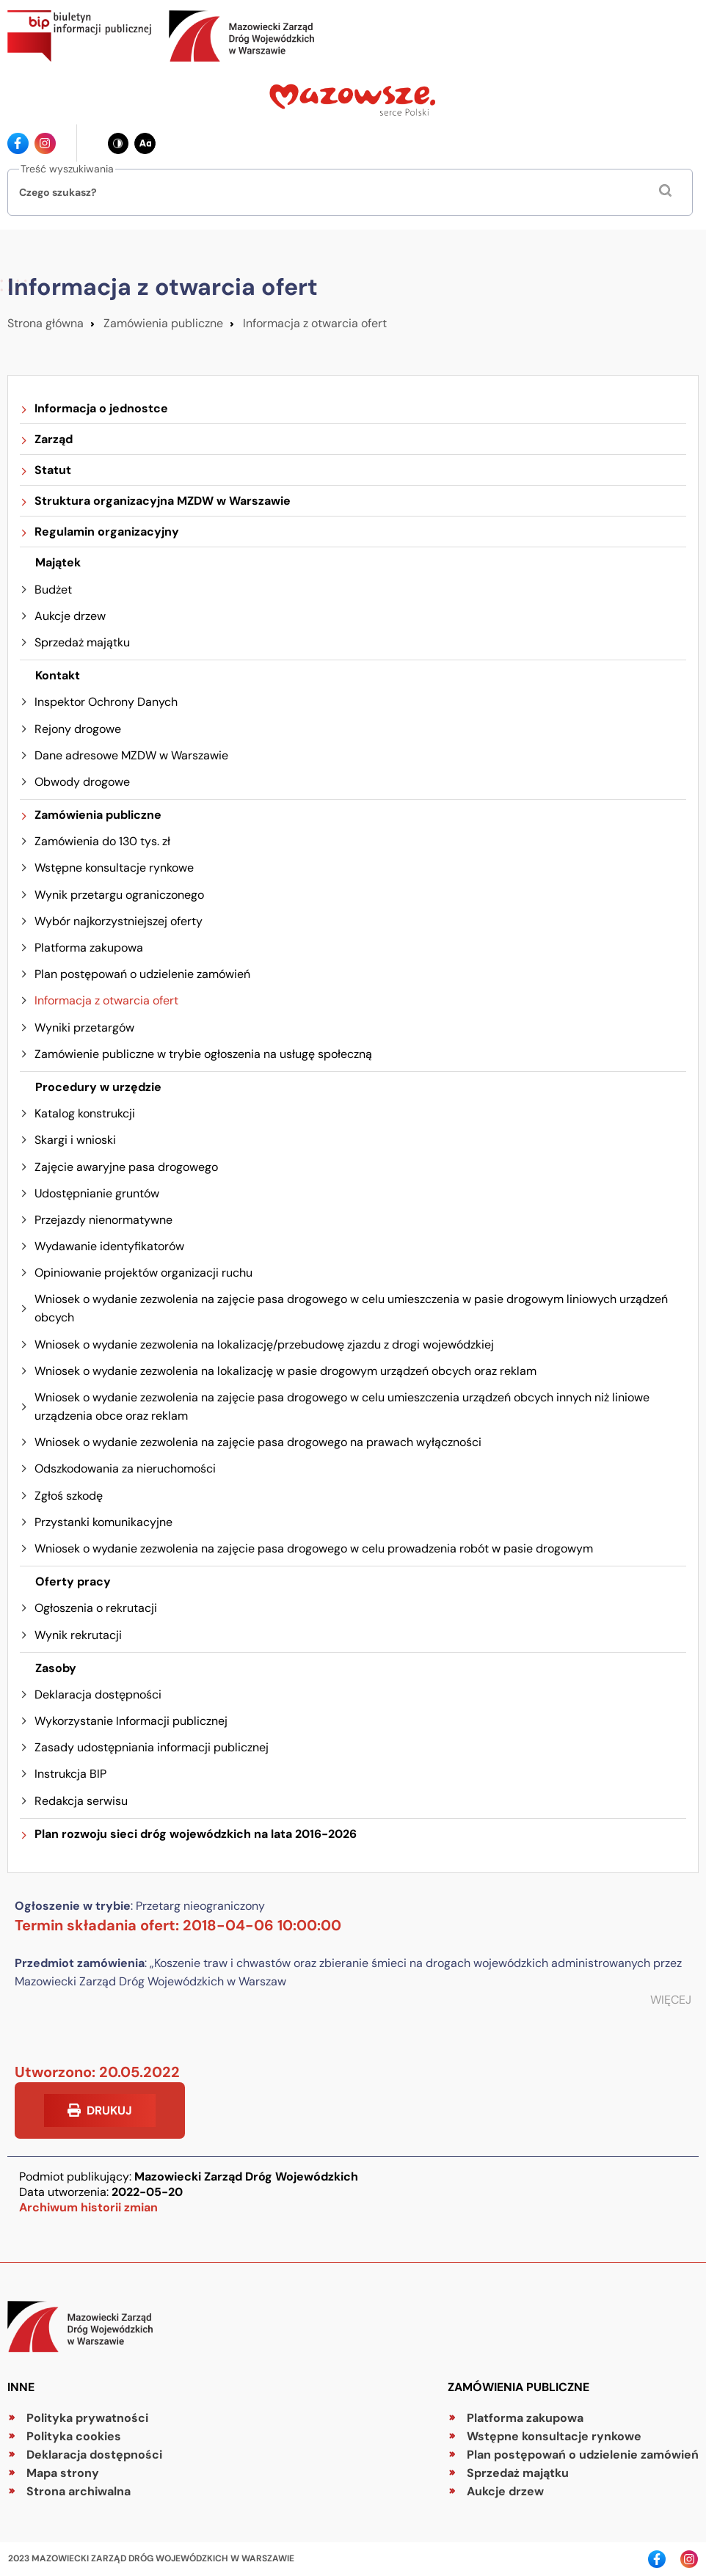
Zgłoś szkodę (68, 1495)
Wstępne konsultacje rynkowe (114, 867)
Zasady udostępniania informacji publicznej (151, 1747)
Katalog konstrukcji (84, 1113)
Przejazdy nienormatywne (103, 1219)
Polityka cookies (73, 2436)
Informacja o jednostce (101, 408)
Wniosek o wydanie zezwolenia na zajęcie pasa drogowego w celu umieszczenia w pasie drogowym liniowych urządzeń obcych (351, 1308)
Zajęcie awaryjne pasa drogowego (126, 1167)
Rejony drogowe (77, 729)
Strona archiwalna (78, 2491)
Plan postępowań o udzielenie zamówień (142, 974)
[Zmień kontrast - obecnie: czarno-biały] (118, 143)
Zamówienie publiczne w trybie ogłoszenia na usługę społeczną (203, 1054)
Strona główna (45, 323)
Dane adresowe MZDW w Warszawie (131, 755)
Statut (52, 470)
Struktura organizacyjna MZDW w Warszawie (162, 500)
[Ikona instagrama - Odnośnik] (45, 143)
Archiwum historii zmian (88, 2207)
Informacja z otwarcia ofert (315, 323)
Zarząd (53, 439)
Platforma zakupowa (88, 947)
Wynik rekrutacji (78, 1635)
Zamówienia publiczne (163, 323)
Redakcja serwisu (81, 1801)
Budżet (53, 589)
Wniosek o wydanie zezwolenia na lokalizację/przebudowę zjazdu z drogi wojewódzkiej (264, 1344)
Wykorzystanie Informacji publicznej (131, 1721)
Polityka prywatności (87, 2418)
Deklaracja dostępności (97, 1694)
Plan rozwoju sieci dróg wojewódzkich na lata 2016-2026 (195, 1834)
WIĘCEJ (670, 1999)
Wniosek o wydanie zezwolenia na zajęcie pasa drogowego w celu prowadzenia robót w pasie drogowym (313, 1548)
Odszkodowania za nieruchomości (125, 1468)
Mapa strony (62, 2473)
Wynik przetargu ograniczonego (119, 894)
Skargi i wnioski (75, 1139)
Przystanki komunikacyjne (103, 1522)
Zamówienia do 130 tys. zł (102, 841)
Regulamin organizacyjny (106, 531)
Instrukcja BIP (70, 1773)
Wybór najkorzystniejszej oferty (118, 921)
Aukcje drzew (70, 616)
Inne (20, 2387)
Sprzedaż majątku (82, 642)
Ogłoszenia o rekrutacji (95, 1608)
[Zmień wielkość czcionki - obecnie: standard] (145, 143)
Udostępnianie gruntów (96, 1193)
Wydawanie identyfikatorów (109, 1246)
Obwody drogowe (82, 781)
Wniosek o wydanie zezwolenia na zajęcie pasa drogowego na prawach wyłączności (257, 1442)
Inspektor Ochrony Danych (106, 701)
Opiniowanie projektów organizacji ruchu (143, 1272)
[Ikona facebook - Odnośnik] (18, 143)
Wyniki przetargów (84, 1027)
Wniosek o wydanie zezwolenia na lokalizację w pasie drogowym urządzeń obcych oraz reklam (285, 1371)
